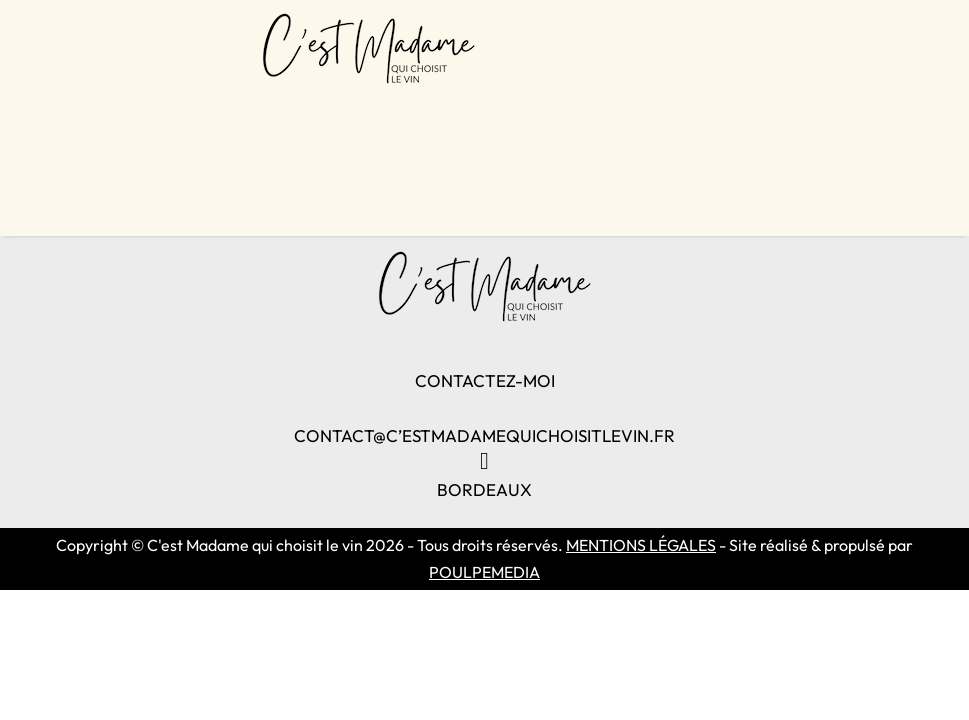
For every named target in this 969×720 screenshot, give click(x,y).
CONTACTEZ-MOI (485, 380)
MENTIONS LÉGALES (641, 545)
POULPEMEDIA (484, 572)
